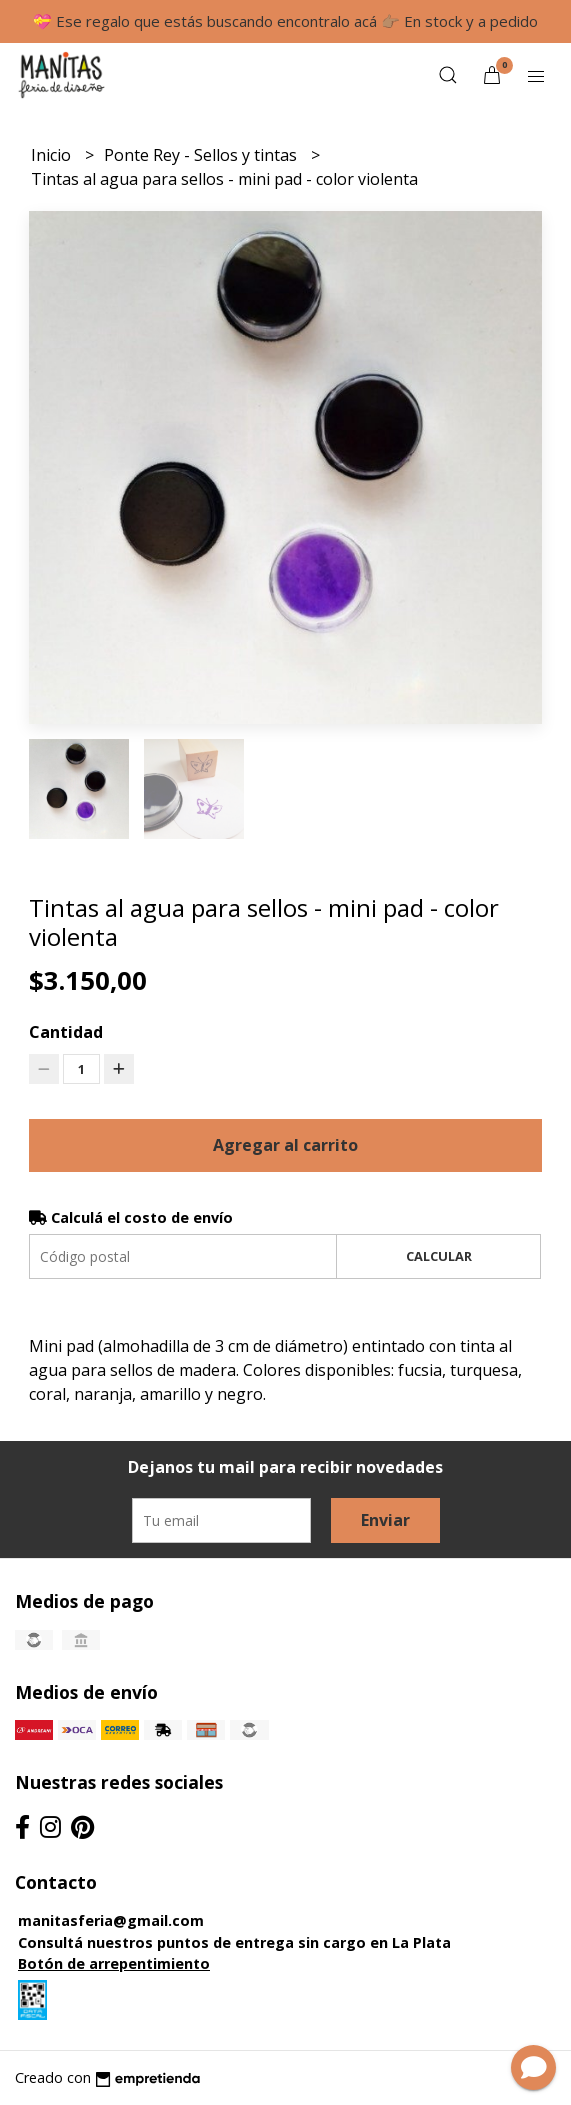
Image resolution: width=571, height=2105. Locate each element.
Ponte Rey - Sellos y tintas (202, 155)
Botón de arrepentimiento (114, 1963)
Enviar (385, 1520)
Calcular (439, 1256)
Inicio (53, 155)
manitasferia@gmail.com (111, 1920)
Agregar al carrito (285, 1145)
